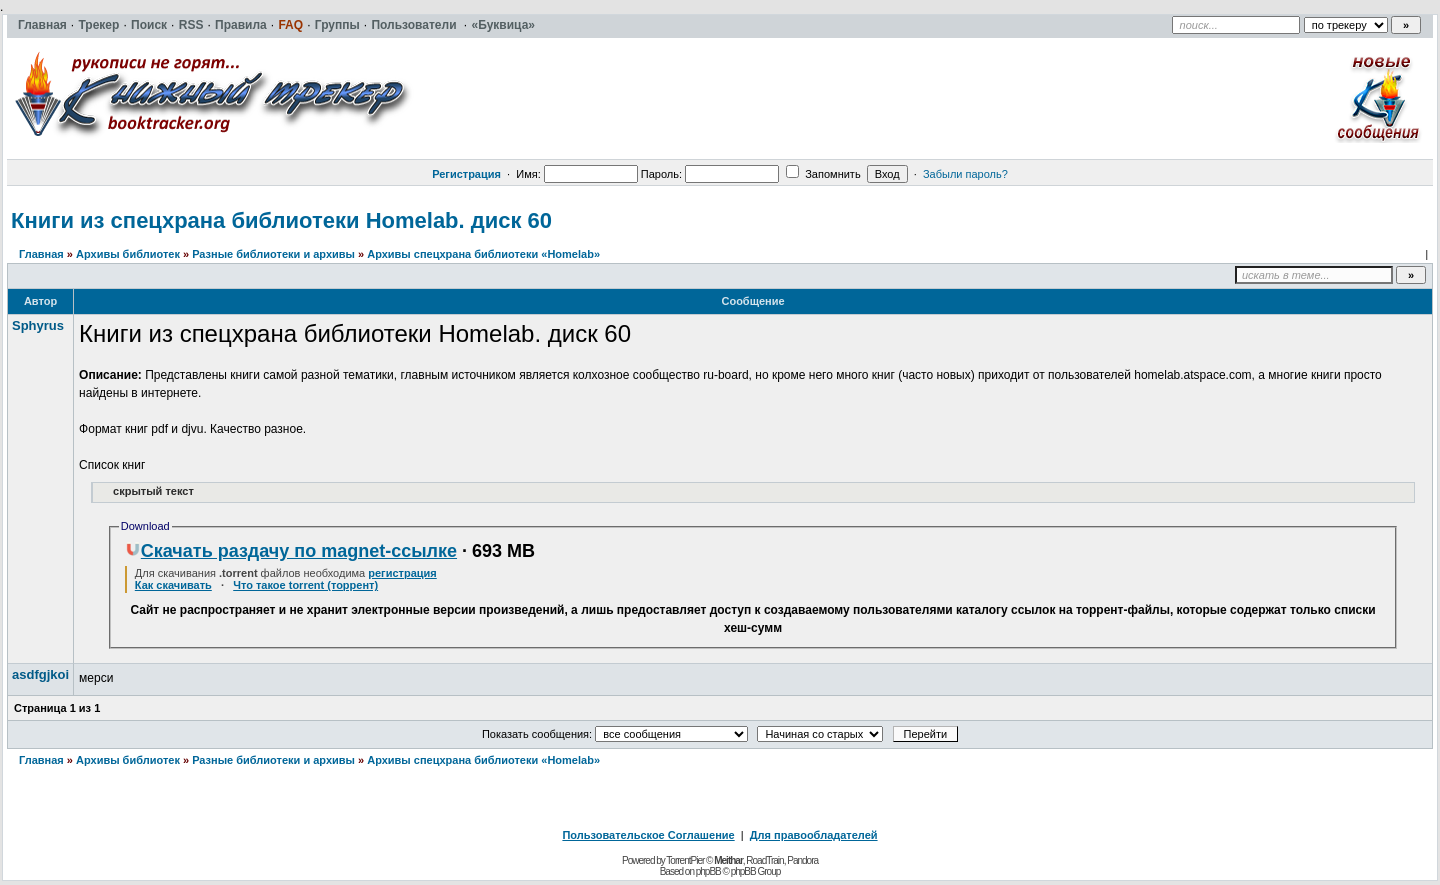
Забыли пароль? (965, 174)
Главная (41, 254)
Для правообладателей (814, 835)
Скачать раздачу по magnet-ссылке (291, 551)
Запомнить (823, 174)
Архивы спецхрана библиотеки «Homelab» (483, 254)
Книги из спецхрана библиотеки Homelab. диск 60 (281, 220)
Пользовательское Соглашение (648, 835)
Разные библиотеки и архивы (273, 254)
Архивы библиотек (128, 254)
